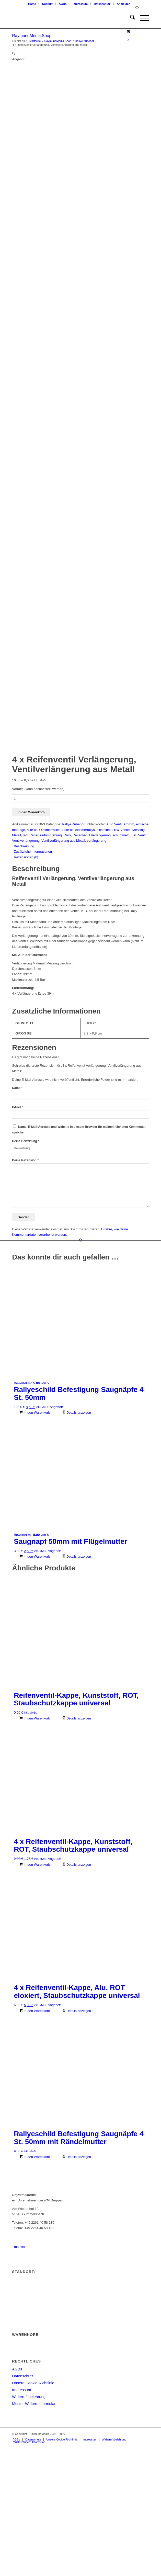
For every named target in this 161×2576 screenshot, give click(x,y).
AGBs (63, 3)
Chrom (129, 953)
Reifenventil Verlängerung (92, 964)
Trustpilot (19, 2376)
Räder (33, 964)
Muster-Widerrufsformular (33, 2532)
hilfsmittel (103, 959)
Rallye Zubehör (73, 953)
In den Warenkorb (31, 941)
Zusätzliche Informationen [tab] (33, 981)
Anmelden (123, 3)
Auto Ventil (114, 953)
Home (32, 3)
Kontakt (47, 3)
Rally (67, 964)
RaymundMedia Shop (31, 35)
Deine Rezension (25, 1289)
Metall (16, 964)
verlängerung (96, 970)
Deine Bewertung (25, 1270)
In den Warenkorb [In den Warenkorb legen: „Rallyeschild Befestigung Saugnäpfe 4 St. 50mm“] (34, 1542)
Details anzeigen (76, 1542)
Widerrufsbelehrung (28, 2525)
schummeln (120, 964)
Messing (138, 959)
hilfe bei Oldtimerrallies (44, 959)
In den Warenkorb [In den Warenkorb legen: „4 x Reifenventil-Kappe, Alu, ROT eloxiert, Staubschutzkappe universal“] (34, 2140)
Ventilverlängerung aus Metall (63, 970)
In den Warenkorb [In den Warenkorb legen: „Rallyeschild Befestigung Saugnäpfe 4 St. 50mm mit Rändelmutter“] (34, 2286)
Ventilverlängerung (26, 970)
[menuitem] (32, 4)
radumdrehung (51, 964)
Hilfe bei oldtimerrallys (78, 959)
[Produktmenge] (80, 927)
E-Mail (17, 1236)
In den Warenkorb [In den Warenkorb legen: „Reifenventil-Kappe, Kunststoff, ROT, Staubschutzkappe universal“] (34, 1847)
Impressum (80, 3)
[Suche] (130, 18)
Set (133, 964)
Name (17, 1217)
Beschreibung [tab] (24, 975)
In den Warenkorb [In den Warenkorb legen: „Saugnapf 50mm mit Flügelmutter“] (34, 1685)
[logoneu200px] (66, 18)
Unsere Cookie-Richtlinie (33, 2512)
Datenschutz (102, 3)
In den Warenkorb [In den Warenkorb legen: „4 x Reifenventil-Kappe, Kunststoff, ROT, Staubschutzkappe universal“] (34, 1993)
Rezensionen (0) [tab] (26, 986)
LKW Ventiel (121, 959)
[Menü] (142, 18)
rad (25, 964)
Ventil (142, 964)
